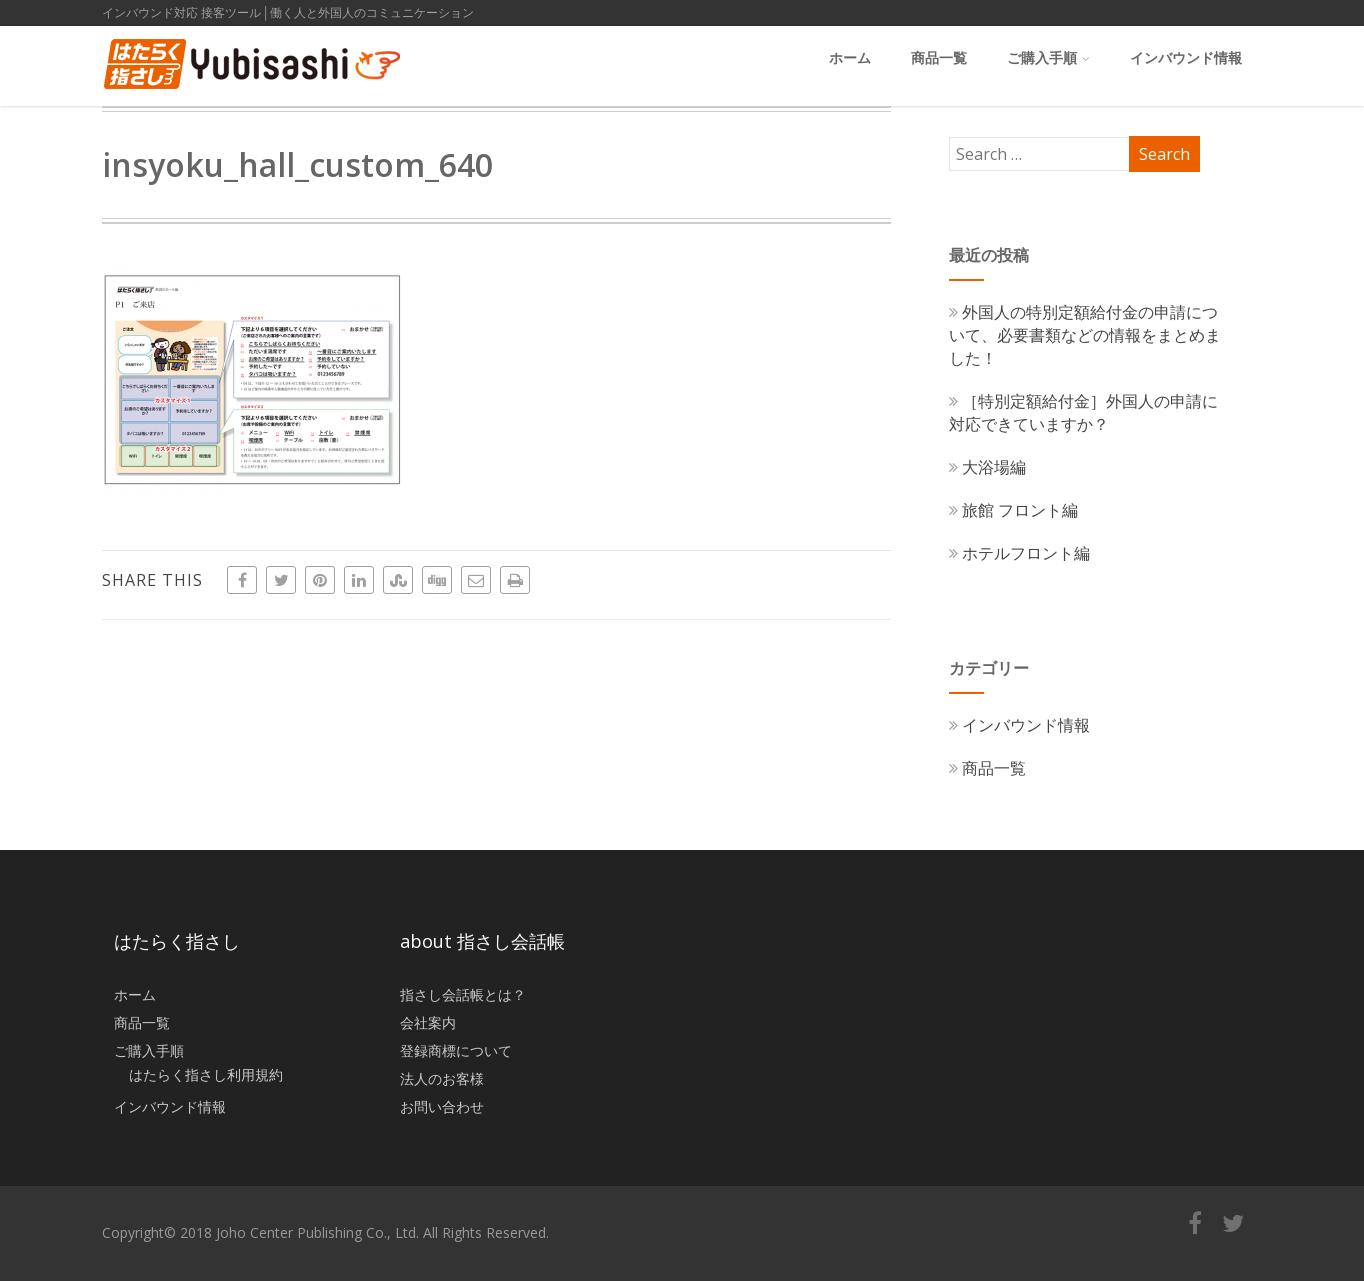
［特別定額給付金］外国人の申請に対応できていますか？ (1083, 412)
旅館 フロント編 (1013, 510)
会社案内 (428, 1022)
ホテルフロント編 (1019, 553)
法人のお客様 (442, 1078)
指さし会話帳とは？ (463, 994)
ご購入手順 (1048, 57)
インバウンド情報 (1186, 57)
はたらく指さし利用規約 (206, 1074)
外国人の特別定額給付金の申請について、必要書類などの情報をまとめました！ (1085, 335)
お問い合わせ (442, 1106)
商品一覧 (939, 57)
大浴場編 (987, 467)
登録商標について (456, 1050)
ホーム (850, 57)
